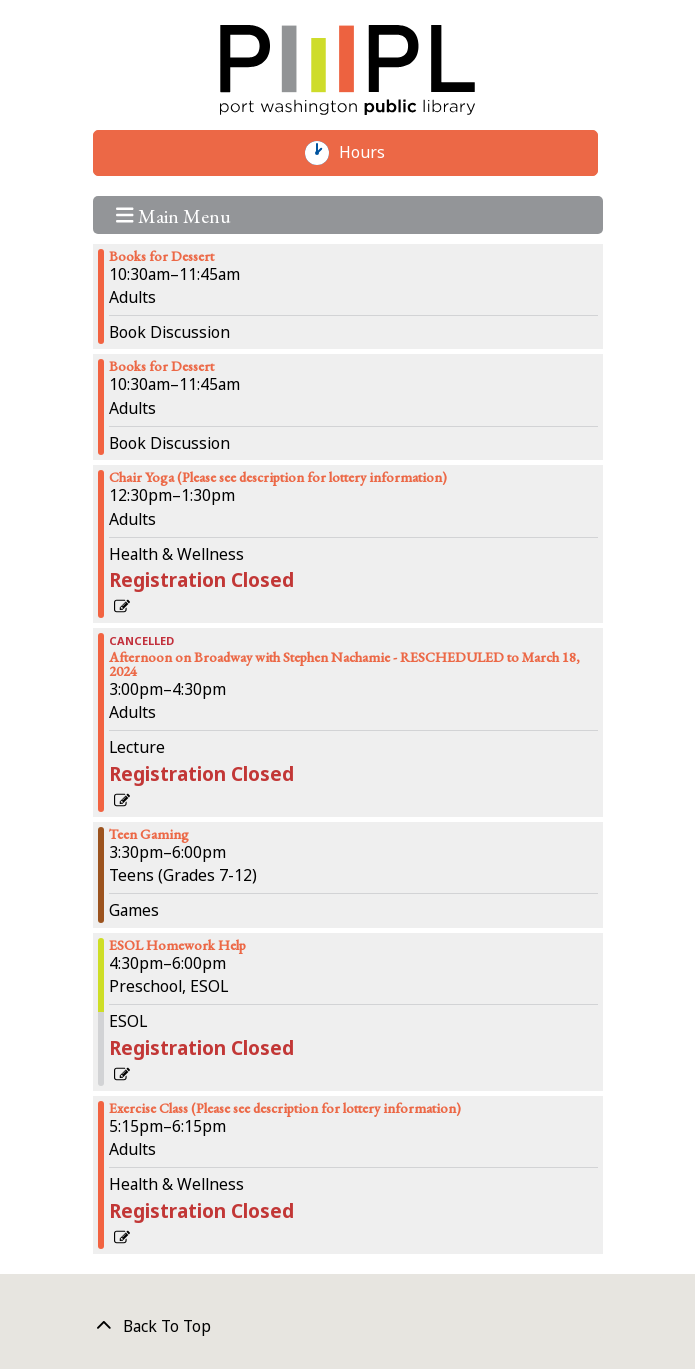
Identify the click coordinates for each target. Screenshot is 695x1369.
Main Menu (173, 214)
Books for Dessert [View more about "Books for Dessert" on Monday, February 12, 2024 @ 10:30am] (161, 256)
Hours (372, 153)
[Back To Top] (348, 1327)
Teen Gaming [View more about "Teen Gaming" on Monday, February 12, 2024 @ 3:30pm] (149, 834)
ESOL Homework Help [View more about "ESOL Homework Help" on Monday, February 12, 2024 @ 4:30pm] (177, 945)
